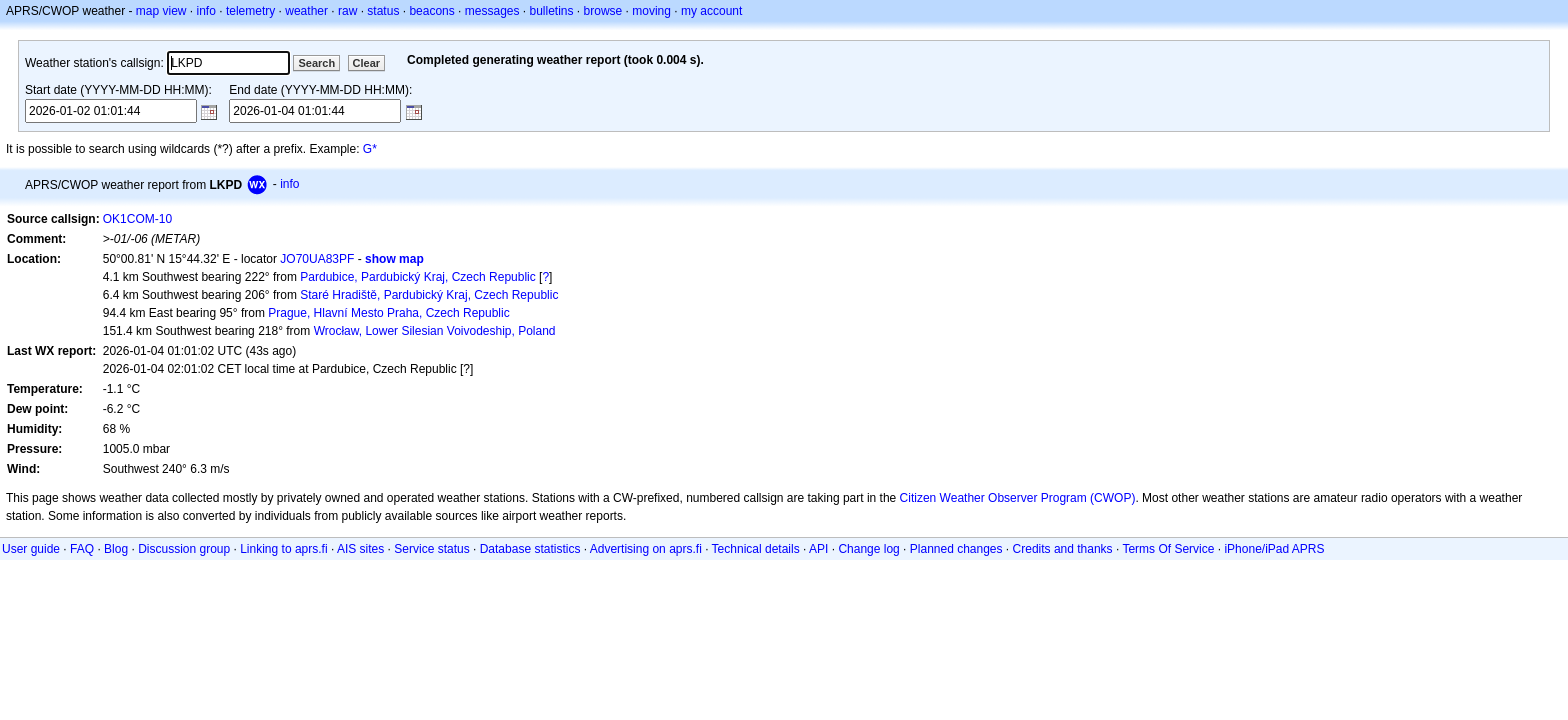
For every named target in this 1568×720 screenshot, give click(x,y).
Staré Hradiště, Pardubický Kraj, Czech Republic (429, 295)
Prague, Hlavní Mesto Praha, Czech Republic (388, 313)
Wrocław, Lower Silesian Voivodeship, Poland (435, 331)
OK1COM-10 (137, 219)
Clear (367, 63)
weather (306, 11)
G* (370, 149)
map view (161, 11)
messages (492, 11)
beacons (431, 11)
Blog (116, 549)
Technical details (756, 549)
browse (603, 11)
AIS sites (360, 549)
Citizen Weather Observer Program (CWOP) (1018, 498)
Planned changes (956, 549)
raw (347, 11)
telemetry (250, 11)
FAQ (82, 549)
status (383, 11)
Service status (431, 549)
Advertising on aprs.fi (646, 549)
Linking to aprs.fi (283, 549)
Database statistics (530, 549)
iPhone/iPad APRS (1274, 549)
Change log (868, 549)
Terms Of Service (1168, 549)
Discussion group (184, 549)
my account (711, 11)
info (206, 11)
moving (651, 11)
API (818, 549)
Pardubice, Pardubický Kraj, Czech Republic (417, 277)
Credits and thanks (1063, 549)
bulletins (552, 11)
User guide (31, 549)
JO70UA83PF (317, 259)
